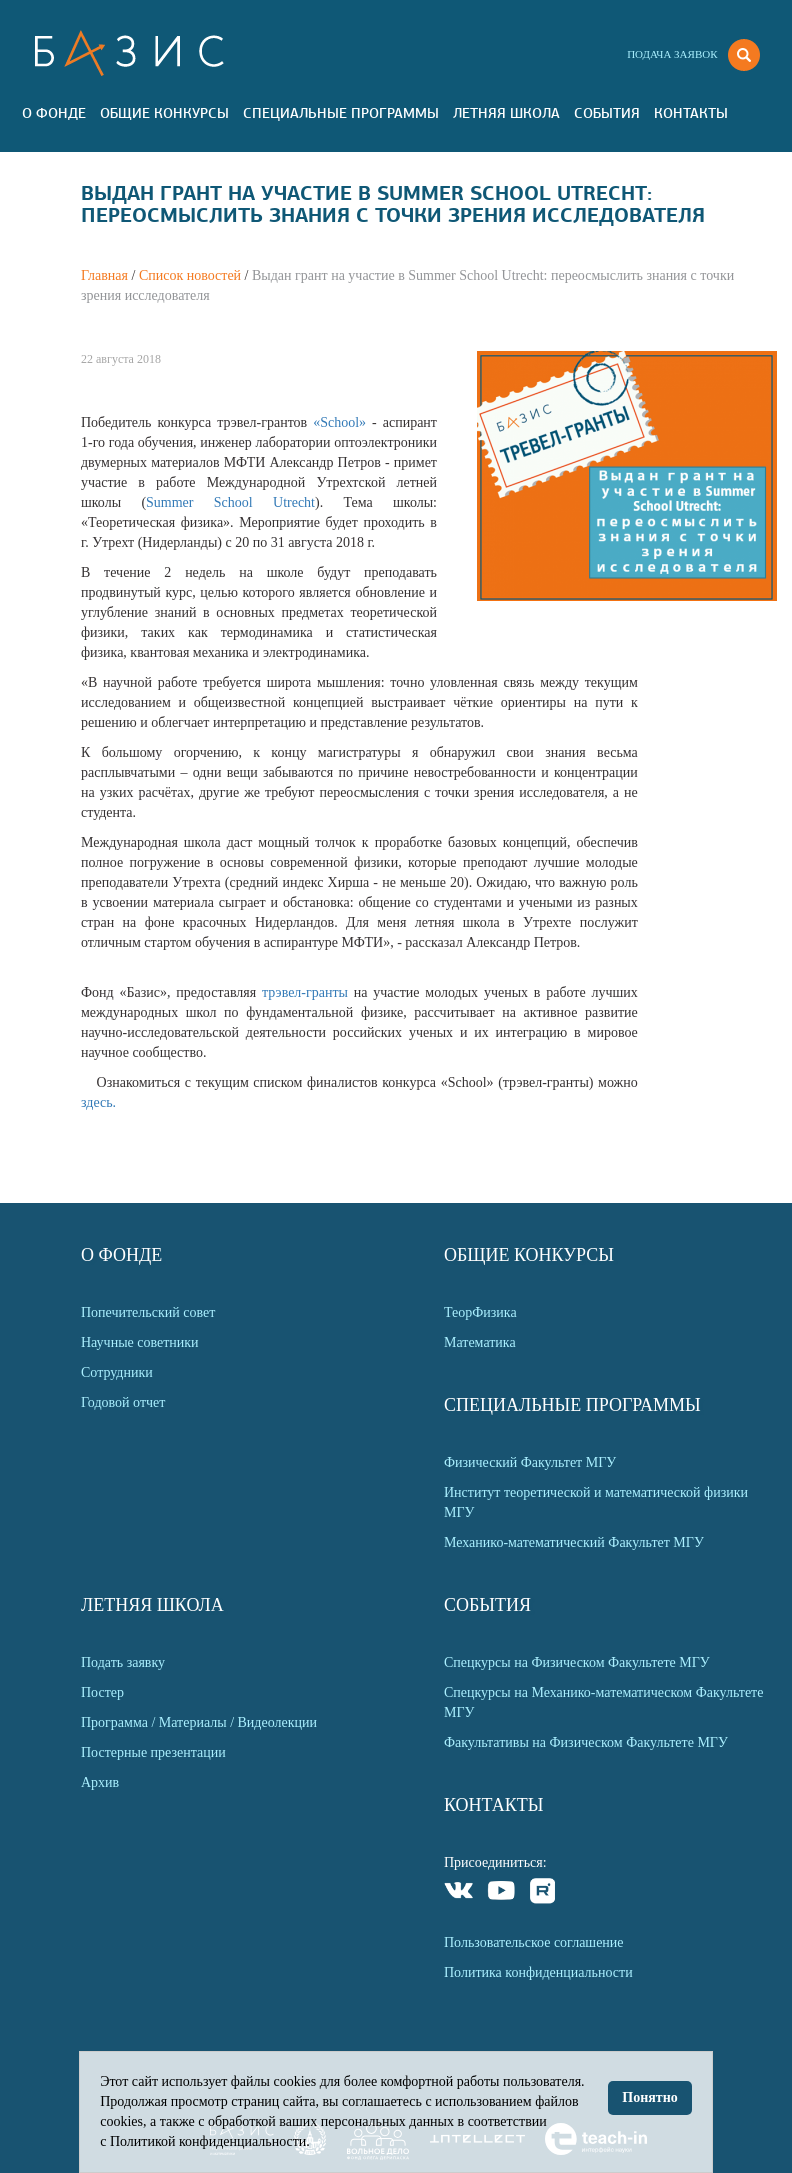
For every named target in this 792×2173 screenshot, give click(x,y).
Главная (104, 275)
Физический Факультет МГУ (530, 1462)
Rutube (543, 1893)
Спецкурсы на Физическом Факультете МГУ (577, 1662)
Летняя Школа (506, 113)
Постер (102, 1692)
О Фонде (54, 113)
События (607, 113)
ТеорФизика (480, 1312)
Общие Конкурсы (164, 113)
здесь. (98, 1102)
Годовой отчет (123, 1402)
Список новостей (190, 275)
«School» (342, 422)
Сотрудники (117, 1372)
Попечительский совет (148, 1312)
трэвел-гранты (308, 992)
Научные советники (140, 1342)
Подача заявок (672, 54)
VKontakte (459, 1893)
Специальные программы (341, 113)
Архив (100, 1782)
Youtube (501, 1893)
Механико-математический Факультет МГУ (574, 1542)
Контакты (691, 113)
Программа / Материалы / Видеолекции (199, 1722)
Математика (480, 1342)
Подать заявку (123, 1662)
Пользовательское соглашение (534, 1942)
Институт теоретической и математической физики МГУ (596, 1502)
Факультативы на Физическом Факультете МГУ (586, 1742)
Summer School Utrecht (230, 502)
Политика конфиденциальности (538, 1972)
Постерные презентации (153, 1752)
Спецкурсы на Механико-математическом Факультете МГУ (603, 1702)
